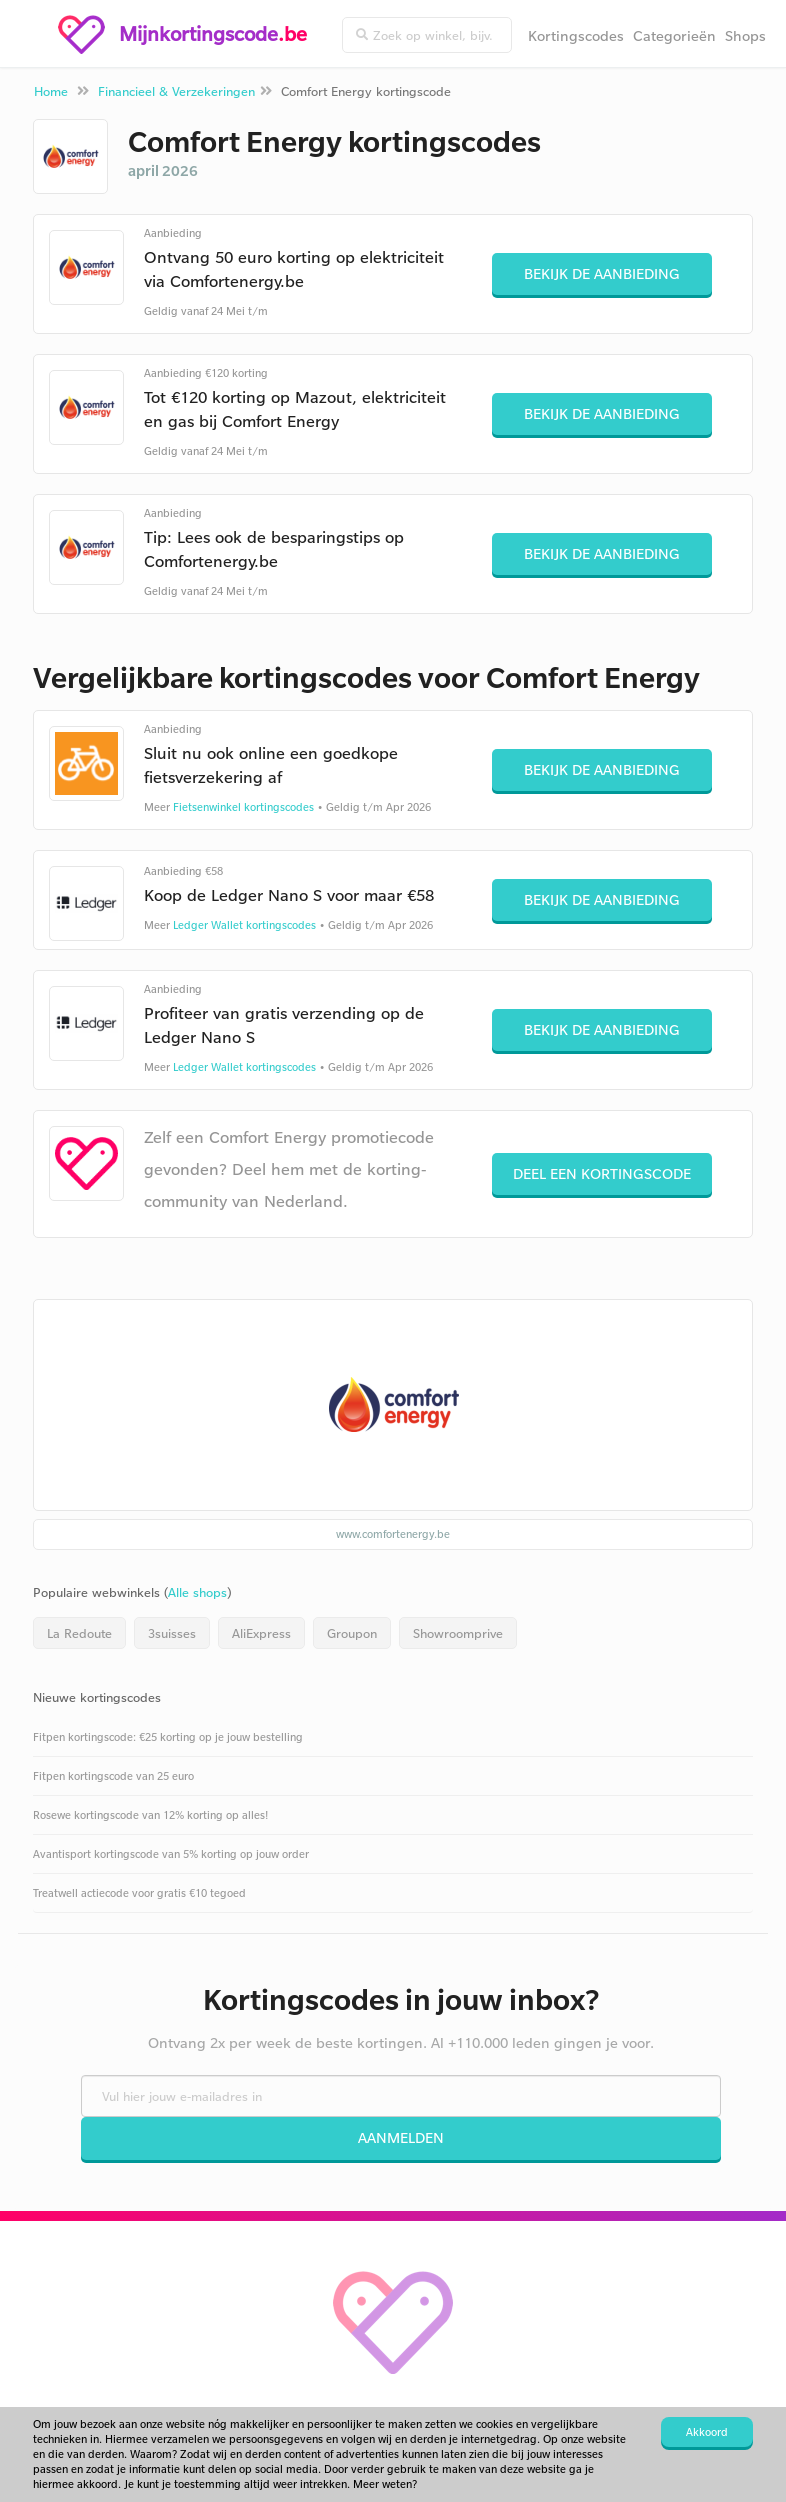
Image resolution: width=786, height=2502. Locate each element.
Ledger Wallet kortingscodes (244, 925)
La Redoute (79, 1633)
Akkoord (707, 2432)
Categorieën (674, 35)
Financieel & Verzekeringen (176, 91)
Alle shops (197, 1592)
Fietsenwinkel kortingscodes (243, 807)
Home (51, 91)
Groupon (352, 1633)
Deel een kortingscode (602, 1173)
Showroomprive (458, 1633)
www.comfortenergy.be (393, 1534)
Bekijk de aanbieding (602, 273)
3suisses (172, 1633)
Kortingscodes (576, 35)
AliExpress (261, 1633)
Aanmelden (401, 2137)
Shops (745, 35)
